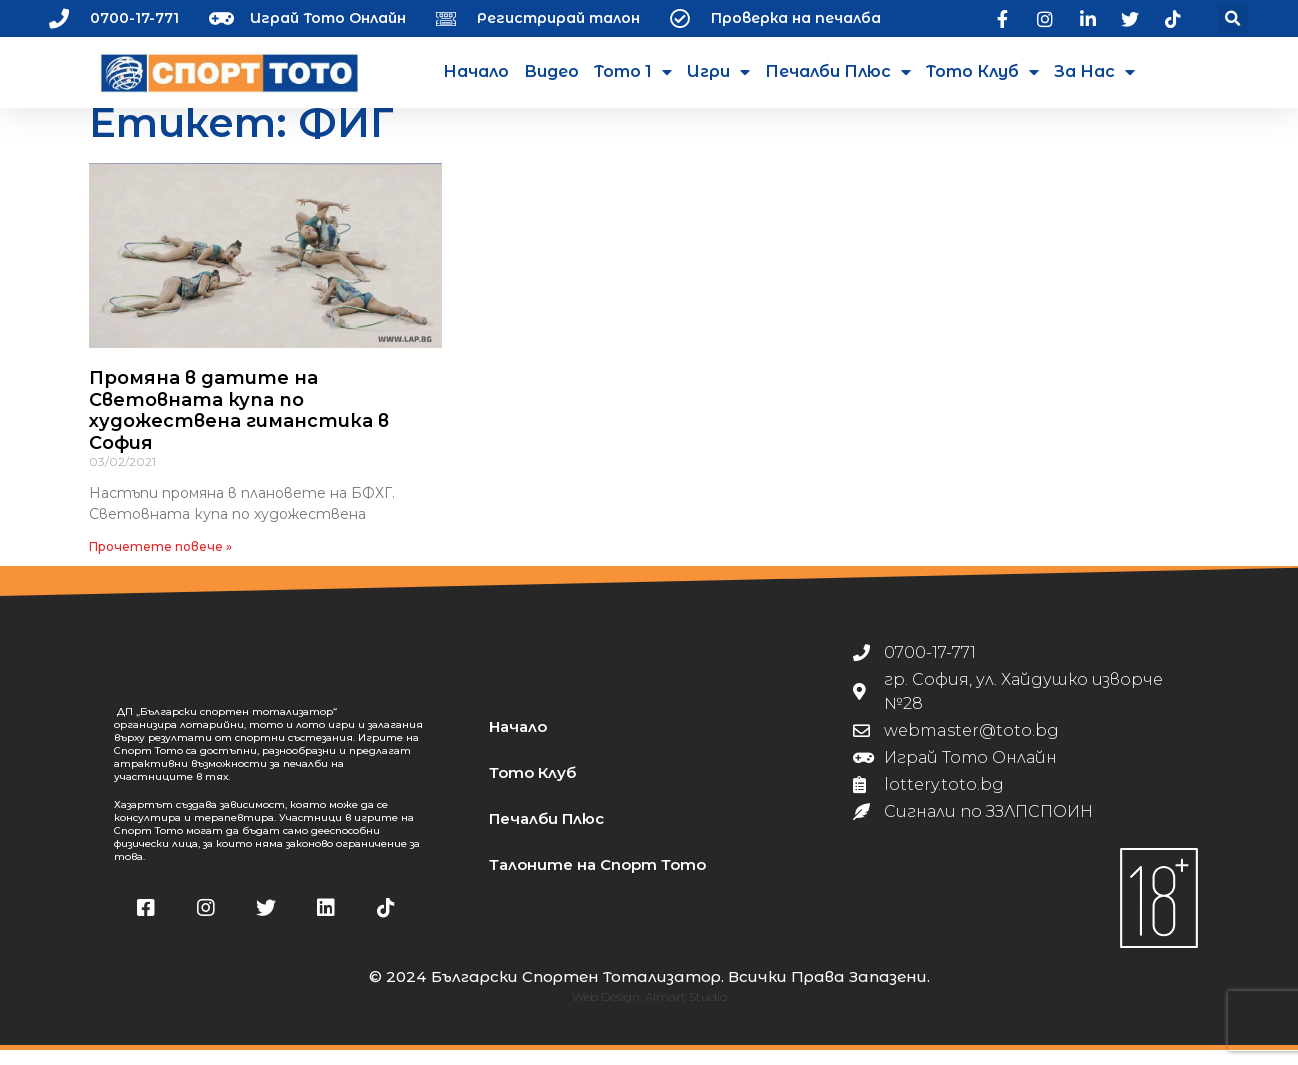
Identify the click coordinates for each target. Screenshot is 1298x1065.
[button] (1233, 18)
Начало (476, 71)
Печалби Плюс (838, 72)
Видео (551, 71)
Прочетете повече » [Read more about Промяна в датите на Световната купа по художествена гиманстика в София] (160, 561)
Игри (718, 72)
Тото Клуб (982, 72)
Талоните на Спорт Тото (597, 879)
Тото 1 (633, 72)
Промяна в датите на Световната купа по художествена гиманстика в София (239, 425)
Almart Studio (686, 1011)
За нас (1094, 72)
